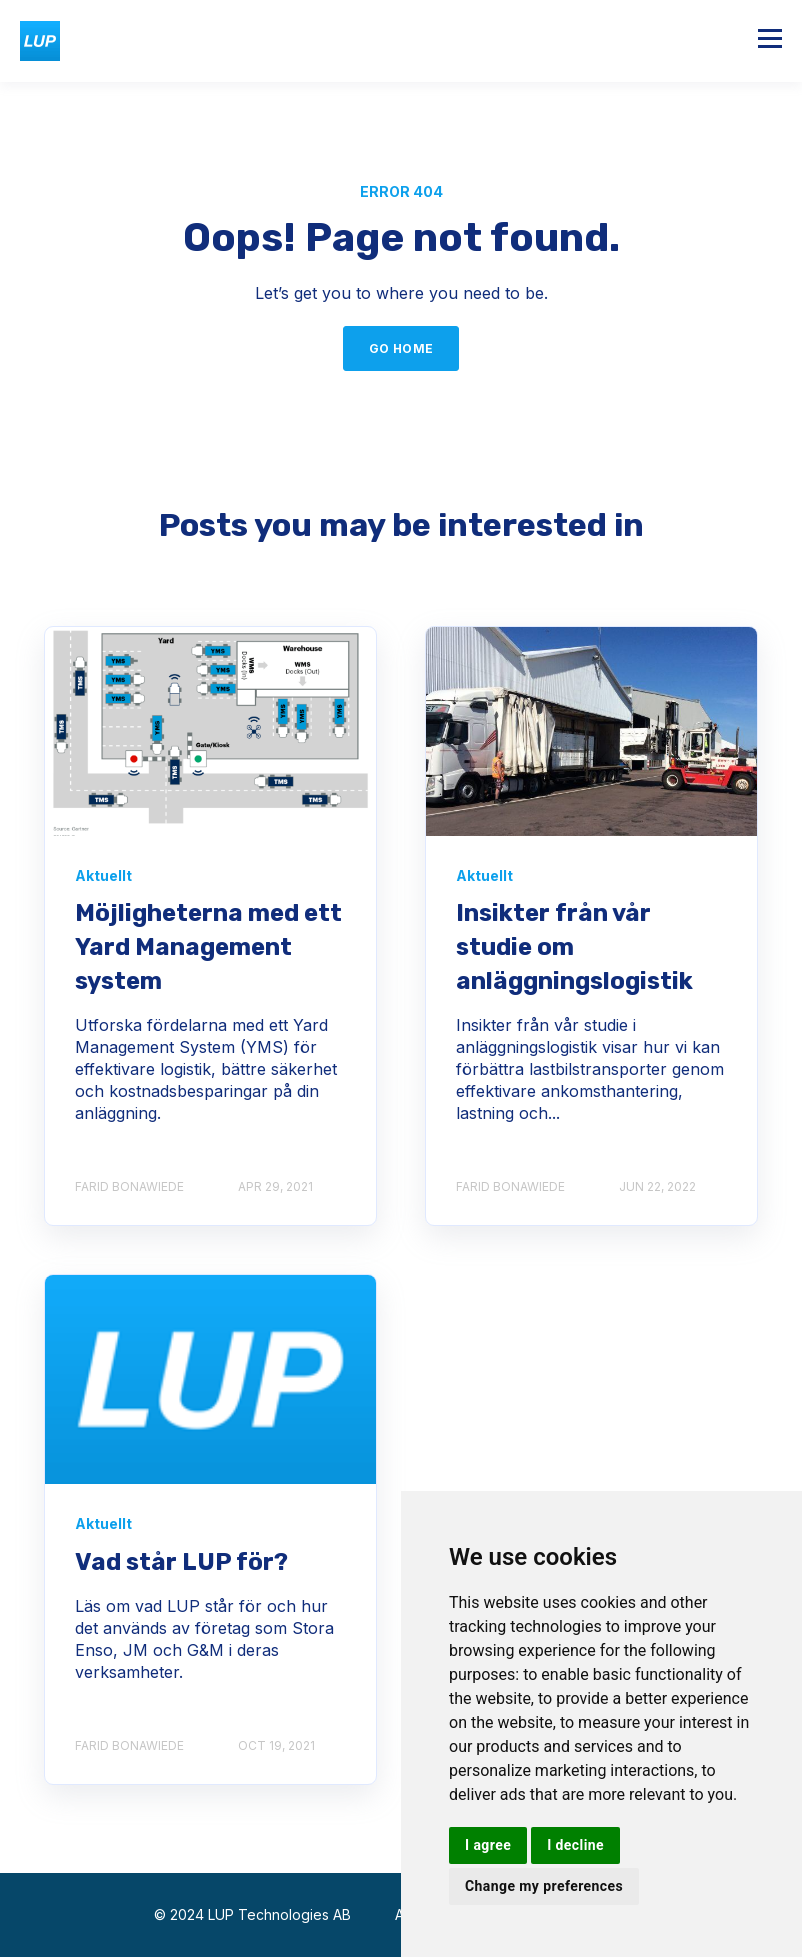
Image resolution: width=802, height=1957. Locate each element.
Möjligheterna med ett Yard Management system (208, 946)
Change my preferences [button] (544, 1886)
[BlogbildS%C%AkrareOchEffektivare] (591, 731)
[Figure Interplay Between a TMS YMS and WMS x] (210, 731)
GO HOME (401, 348)
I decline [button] (575, 1845)
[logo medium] (210, 1379)
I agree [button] (488, 1845)
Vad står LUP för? (181, 1562)
